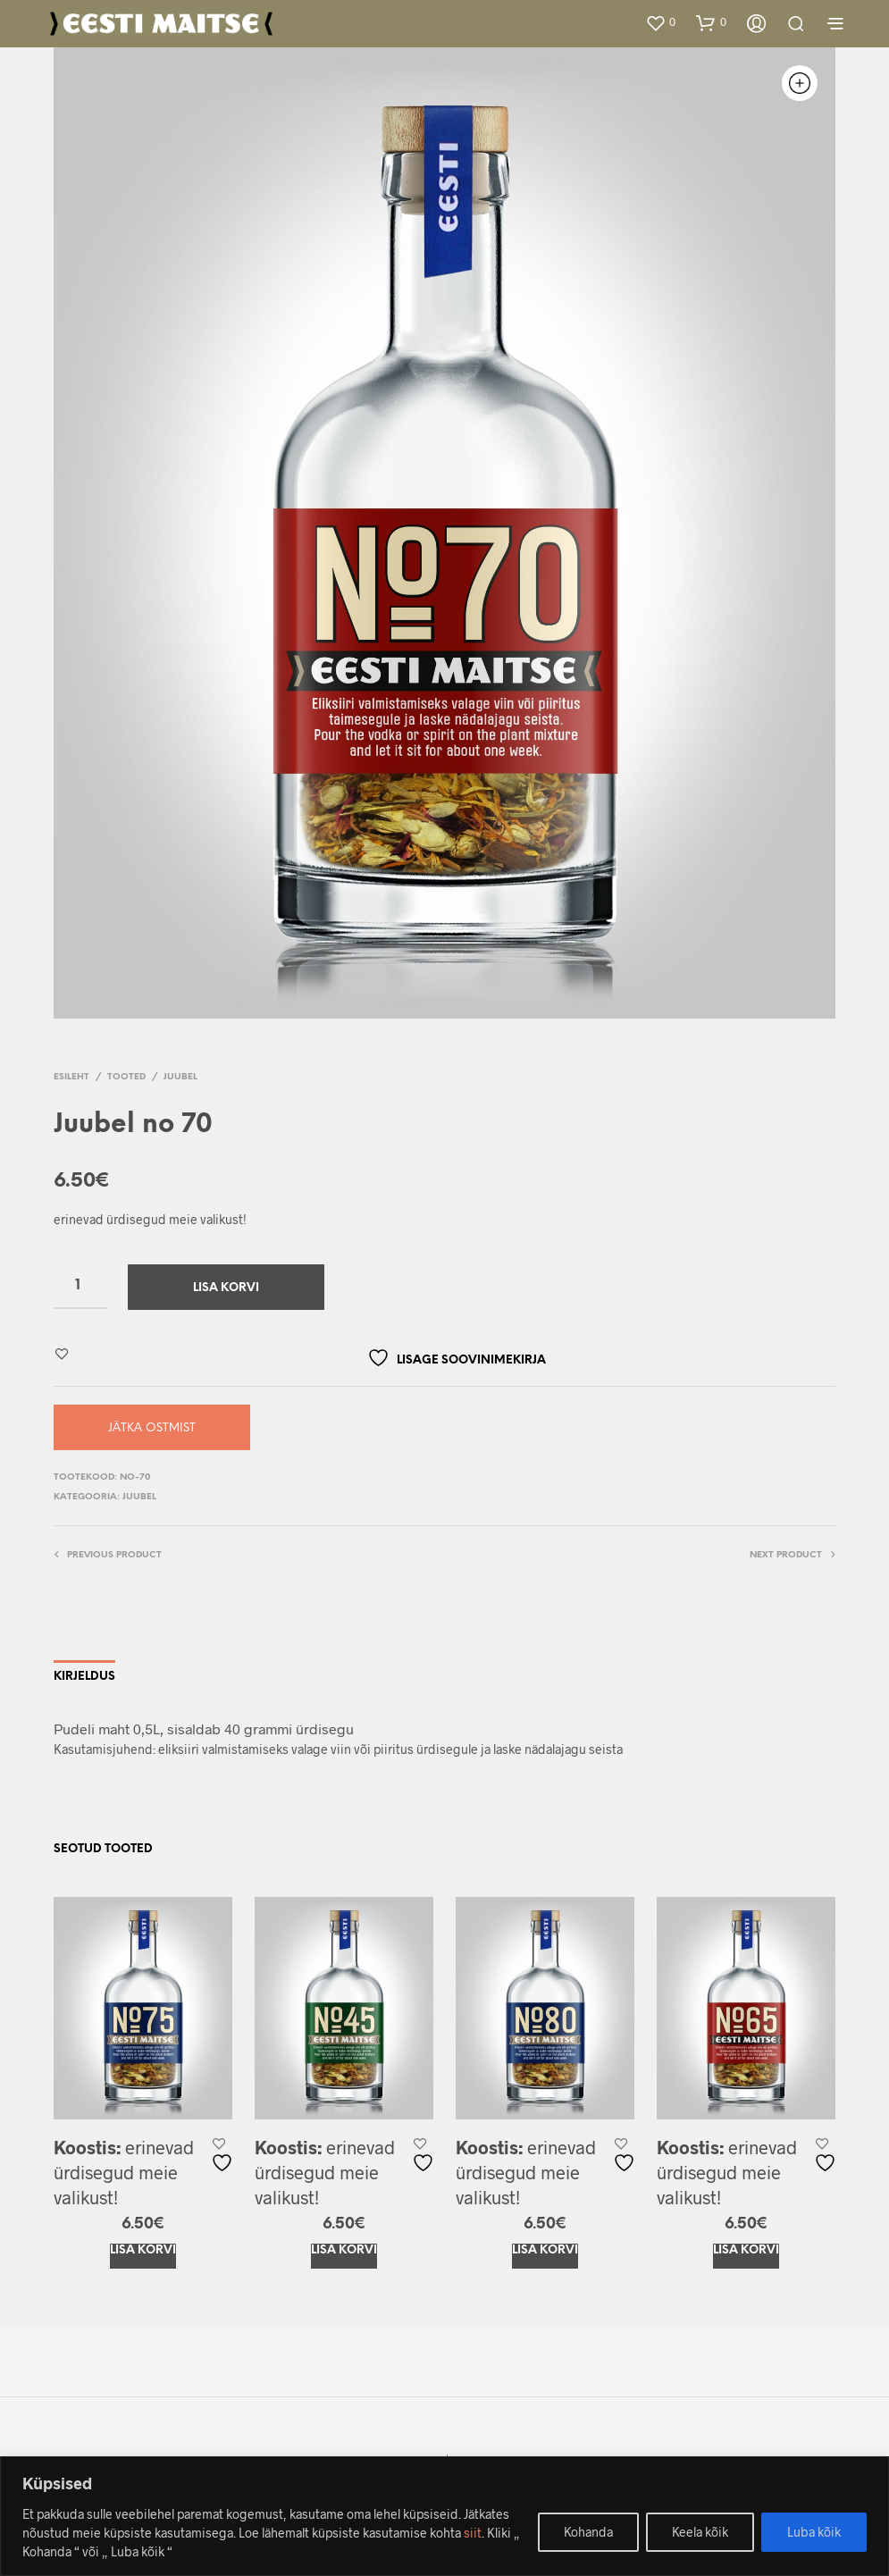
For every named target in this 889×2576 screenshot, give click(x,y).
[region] (444, 2516)
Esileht (71, 1077)
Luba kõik (814, 2531)
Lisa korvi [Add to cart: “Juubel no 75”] (143, 2250)
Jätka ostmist (152, 1428)
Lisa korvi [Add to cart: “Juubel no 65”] (746, 2250)
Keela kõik (700, 2531)
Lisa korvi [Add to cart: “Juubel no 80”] (545, 2250)
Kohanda (588, 2531)
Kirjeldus (84, 1676)
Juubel (180, 1077)
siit (473, 2532)
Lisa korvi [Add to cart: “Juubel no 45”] (344, 2250)
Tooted (126, 1077)
